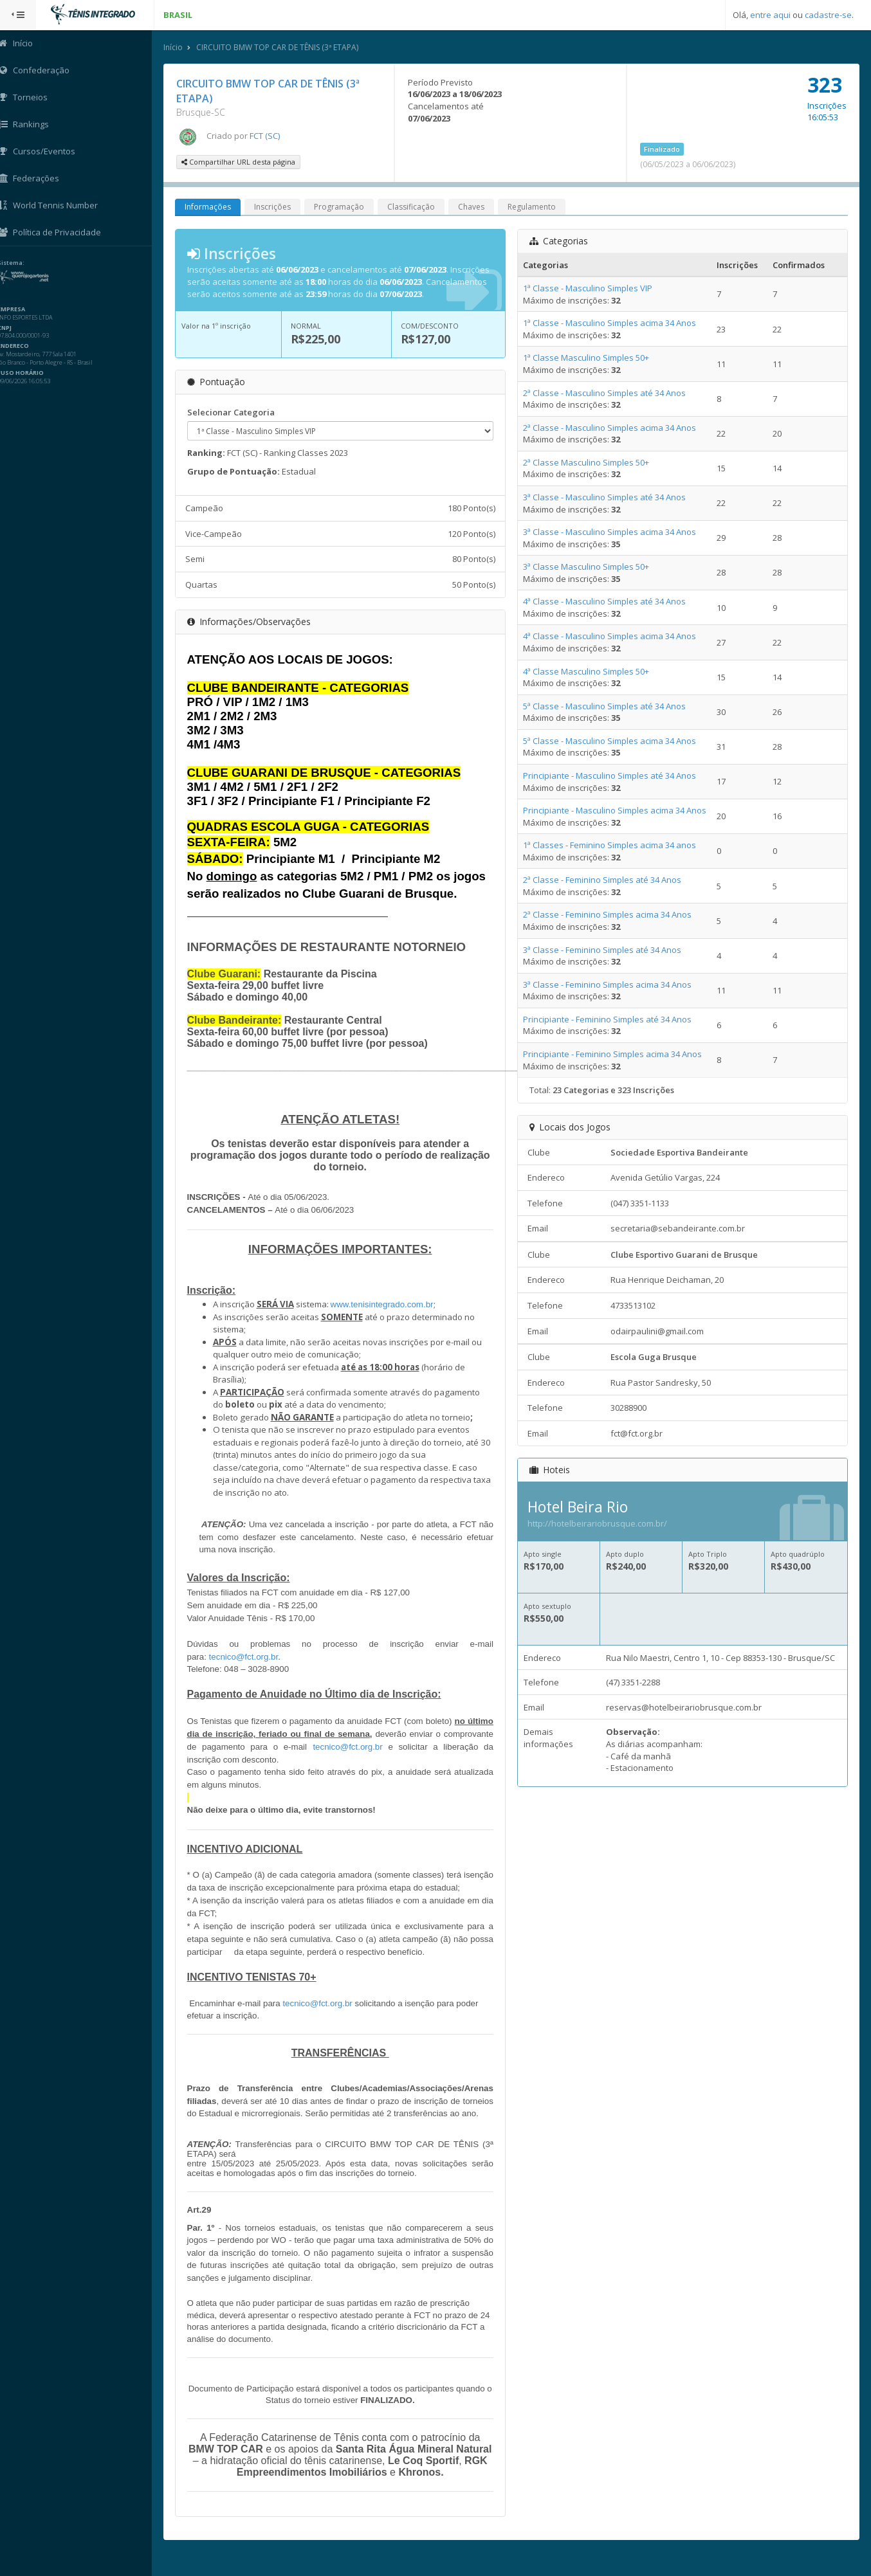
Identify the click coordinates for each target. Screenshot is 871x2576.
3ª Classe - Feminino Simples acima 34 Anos (608, 984)
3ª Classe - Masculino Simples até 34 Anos (605, 497)
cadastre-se (828, 15)
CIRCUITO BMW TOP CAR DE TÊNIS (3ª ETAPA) (280, 47)
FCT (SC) (267, 135)
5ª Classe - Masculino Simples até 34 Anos (605, 706)
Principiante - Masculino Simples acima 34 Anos (616, 810)
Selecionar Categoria (233, 412)
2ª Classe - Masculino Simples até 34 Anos (605, 393)
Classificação (413, 206)
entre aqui (770, 15)
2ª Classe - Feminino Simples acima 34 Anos (608, 915)
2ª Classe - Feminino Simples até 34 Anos (603, 880)
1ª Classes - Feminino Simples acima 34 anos (610, 845)
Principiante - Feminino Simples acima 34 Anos (613, 1054)
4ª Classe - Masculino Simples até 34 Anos (605, 602)
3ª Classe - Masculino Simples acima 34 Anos (610, 532)
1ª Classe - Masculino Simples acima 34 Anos (610, 323)
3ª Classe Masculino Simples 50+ (587, 566)
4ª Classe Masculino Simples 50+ (587, 671)
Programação (341, 206)
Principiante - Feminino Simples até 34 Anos (608, 1019)
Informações (210, 206)
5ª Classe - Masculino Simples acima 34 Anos (610, 741)
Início (175, 47)
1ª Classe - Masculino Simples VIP (589, 288)
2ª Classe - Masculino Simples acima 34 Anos (610, 427)
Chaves (474, 206)
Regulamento (534, 206)
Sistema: (23, 263)
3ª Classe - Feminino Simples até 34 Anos (603, 950)
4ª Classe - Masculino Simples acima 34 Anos (610, 636)
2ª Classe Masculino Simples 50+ (587, 462)
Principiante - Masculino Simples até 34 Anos (610, 775)
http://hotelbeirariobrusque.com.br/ (598, 1523)
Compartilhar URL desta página (241, 162)
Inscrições (275, 206)
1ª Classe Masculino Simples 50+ (587, 358)
